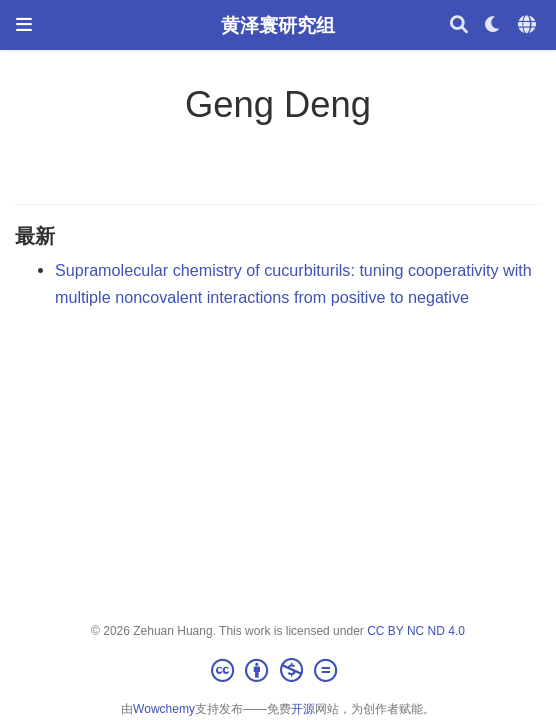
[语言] (529, 25)
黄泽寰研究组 (278, 25)
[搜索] (459, 25)
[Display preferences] (493, 25)
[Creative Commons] (278, 671)
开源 (303, 709)
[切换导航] (24, 24)
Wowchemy (164, 709)
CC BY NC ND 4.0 (416, 631)
